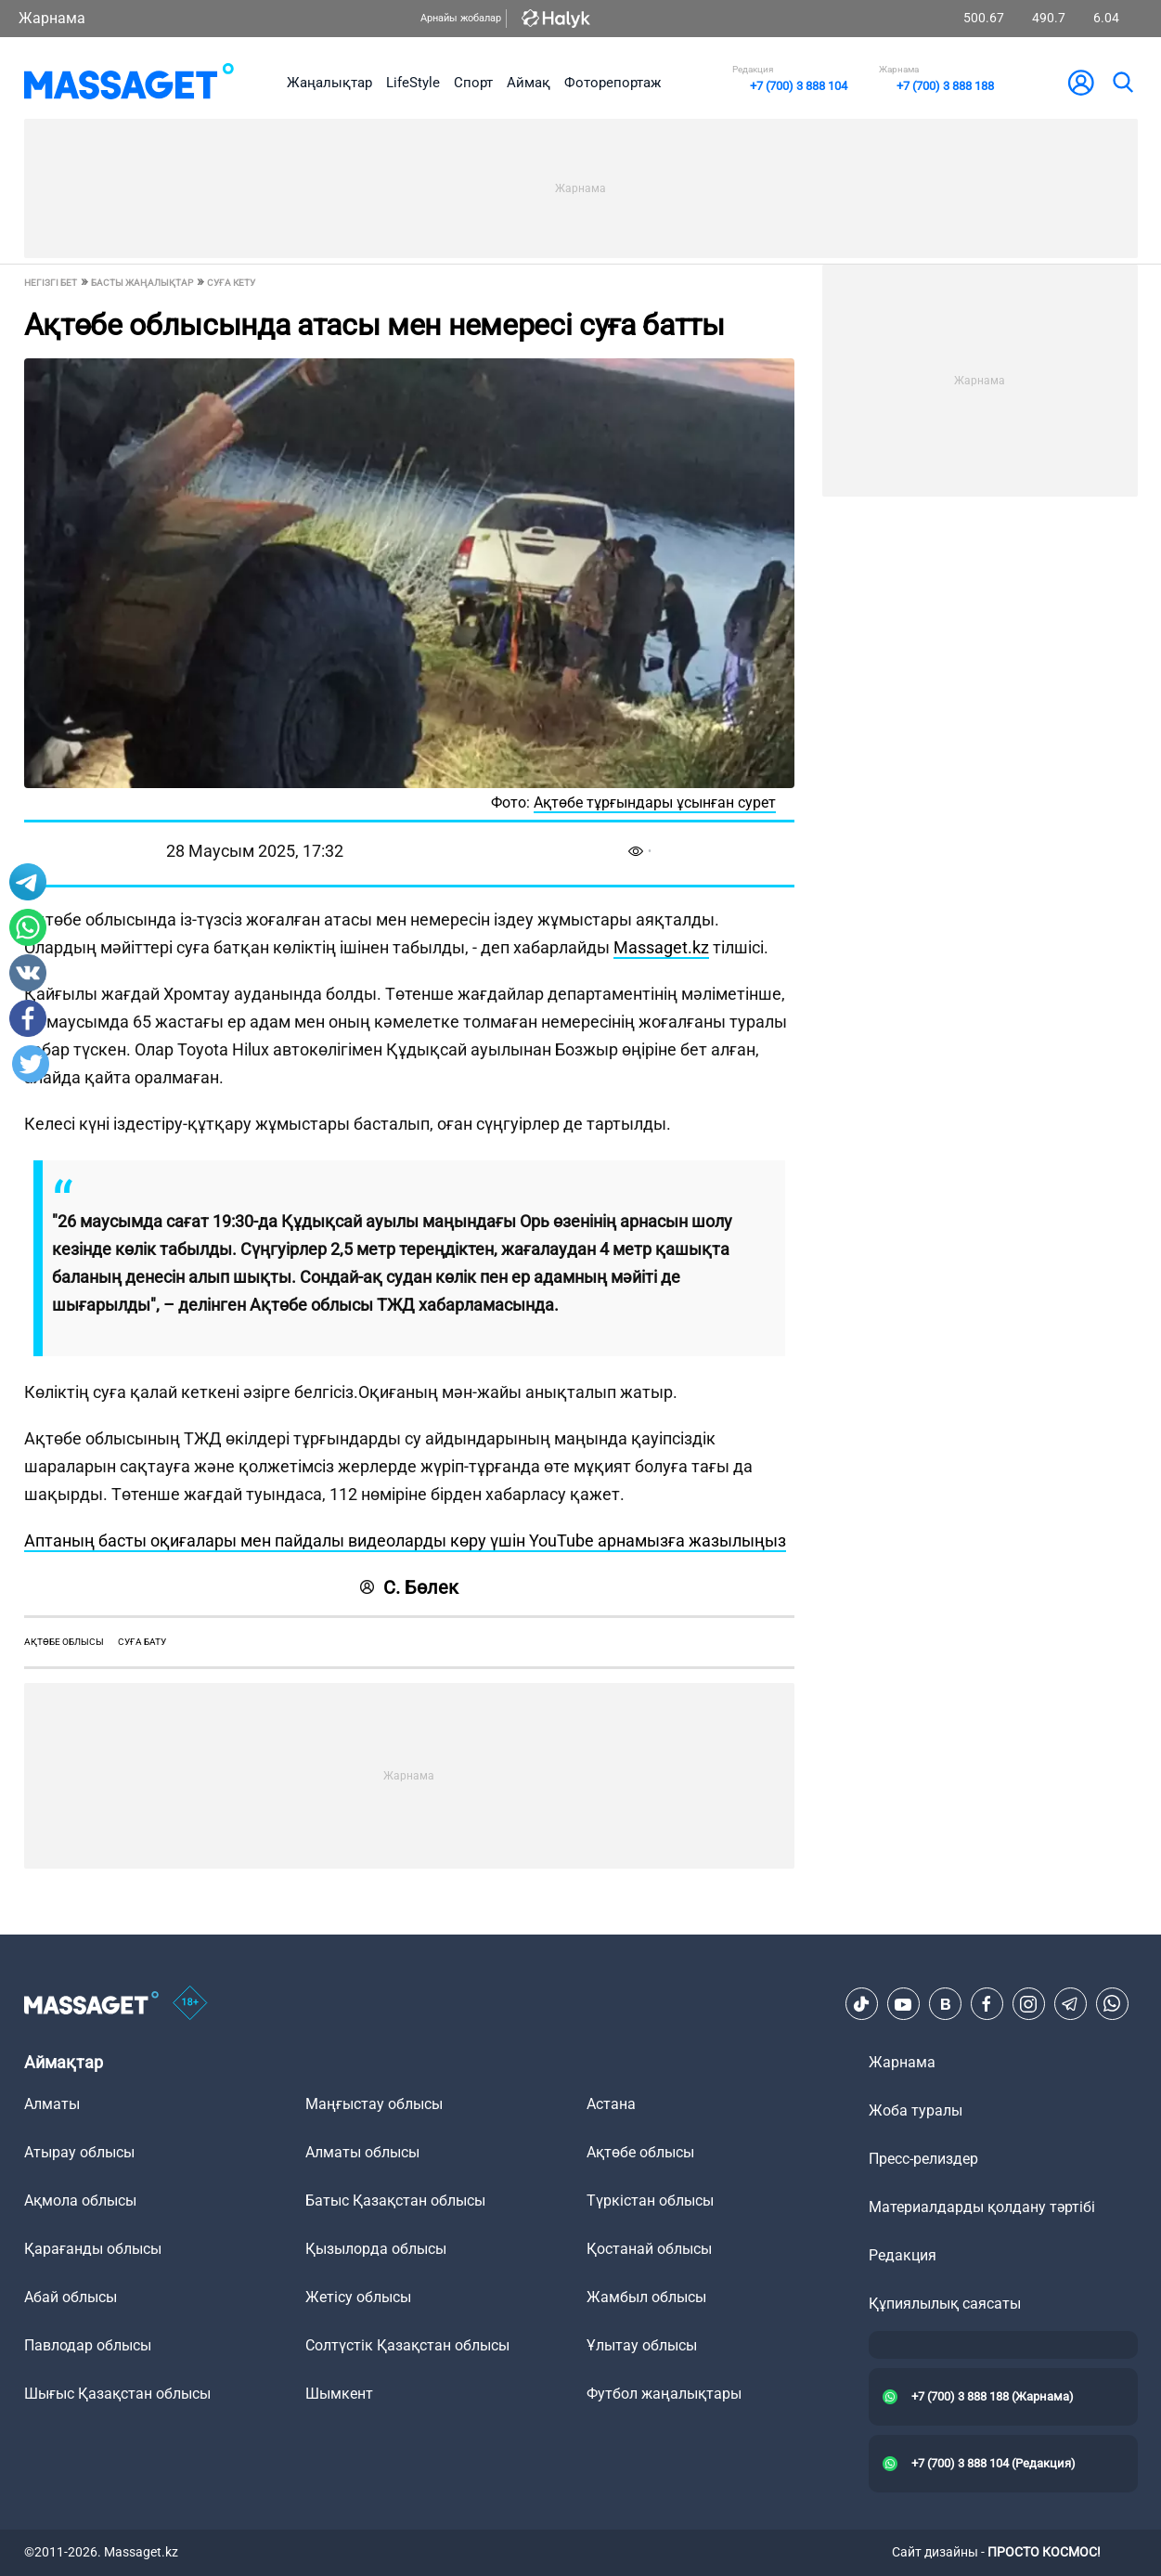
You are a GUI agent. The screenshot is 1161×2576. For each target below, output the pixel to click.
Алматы (52, 2104)
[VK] (944, 2004)
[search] (1122, 82)
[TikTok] (861, 2004)
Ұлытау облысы (642, 2345)
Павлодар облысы (87, 2345)
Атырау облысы (79, 2152)
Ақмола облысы (80, 2200)
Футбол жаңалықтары (664, 2393)
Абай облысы (70, 2297)
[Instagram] (1028, 2004)
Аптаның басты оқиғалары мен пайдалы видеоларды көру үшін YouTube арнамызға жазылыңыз (405, 1540)
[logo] (129, 82)
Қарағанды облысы (92, 2249)
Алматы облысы (362, 2152)
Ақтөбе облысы (64, 1642)
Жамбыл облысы (646, 2297)
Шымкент (339, 2393)
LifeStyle (413, 82)
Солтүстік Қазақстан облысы (407, 2345)
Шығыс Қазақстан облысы (117, 2393)
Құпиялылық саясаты (945, 2303)
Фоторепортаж (612, 82)
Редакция (902, 2255)
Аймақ (528, 82)
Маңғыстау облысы (374, 2104)
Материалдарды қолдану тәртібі (982, 2207)
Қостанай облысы (649, 2249)
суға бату (142, 1642)
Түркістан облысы (650, 2200)
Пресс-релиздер (923, 2159)
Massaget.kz (661, 947)
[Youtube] (903, 2004)
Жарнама (52, 18)
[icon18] (190, 2004)
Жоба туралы (915, 2110)
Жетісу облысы (358, 2297)
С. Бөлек (409, 1587)
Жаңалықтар (329, 82)
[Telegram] (1070, 2004)
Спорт (473, 82)
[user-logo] (1081, 82)
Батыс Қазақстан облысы (395, 2200)
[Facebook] (986, 2004)
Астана (611, 2104)
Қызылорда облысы (375, 2249)
